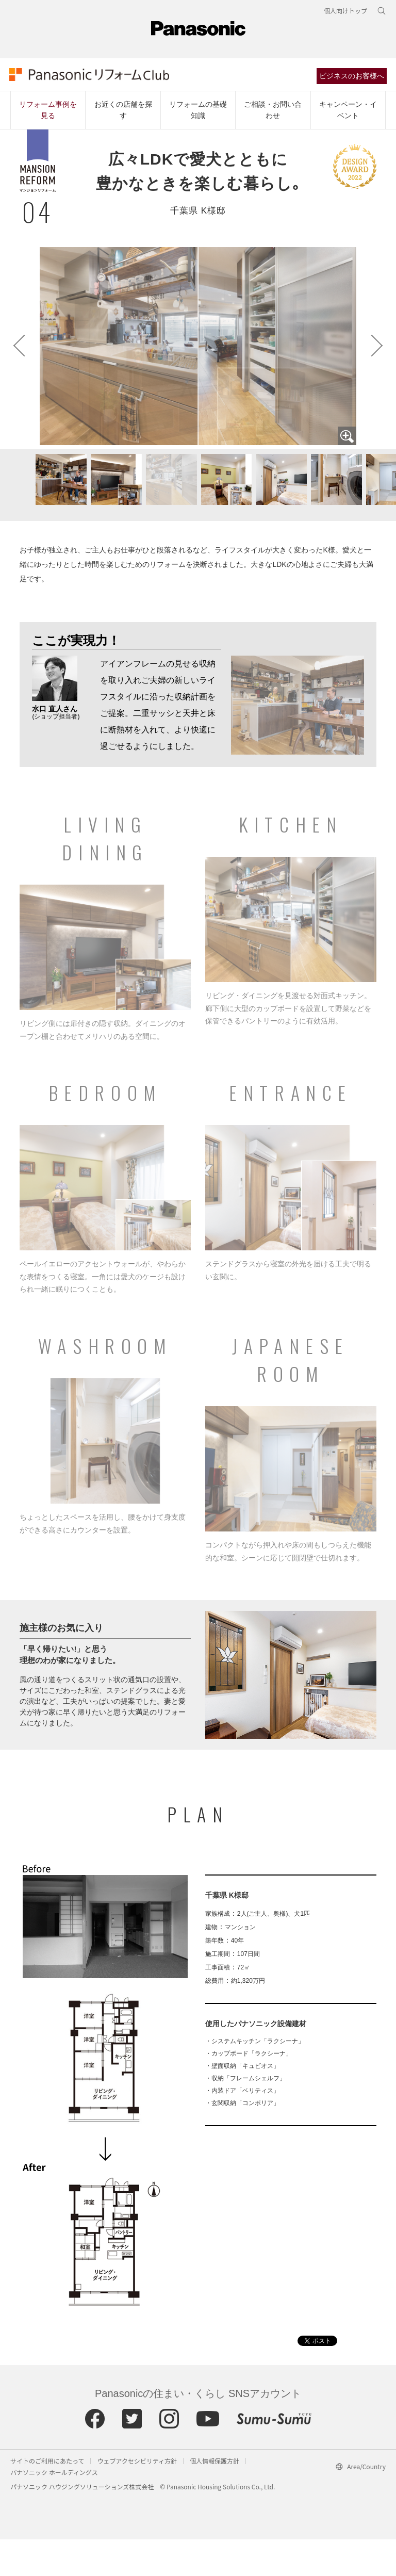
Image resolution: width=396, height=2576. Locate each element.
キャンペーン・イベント (348, 113)
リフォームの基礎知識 (198, 113)
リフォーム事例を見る (48, 113)
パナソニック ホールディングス (54, 2508)
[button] (111, 522)
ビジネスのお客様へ (353, 78)
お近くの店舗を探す (123, 113)
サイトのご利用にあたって (47, 2497)
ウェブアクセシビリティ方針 (137, 2497)
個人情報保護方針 (214, 2497)
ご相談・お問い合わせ (273, 113)
